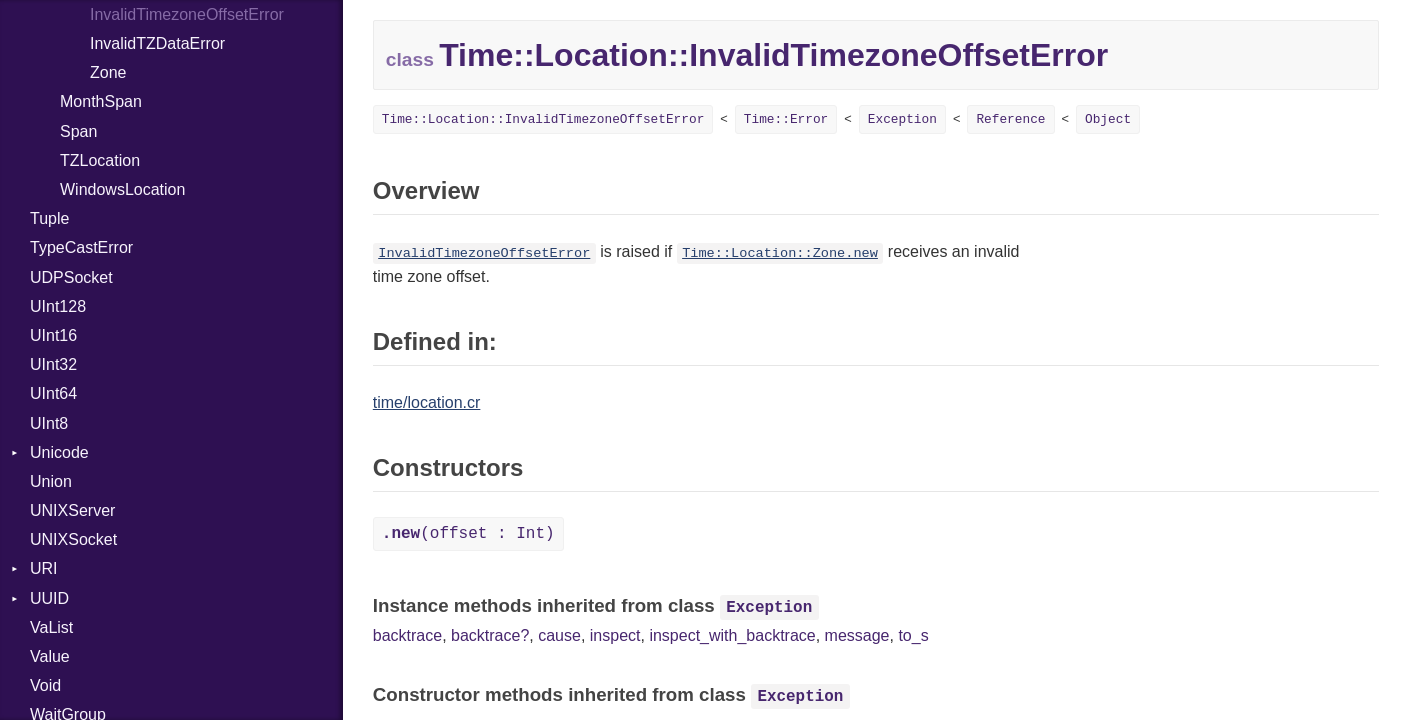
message (857, 635)
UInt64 (53, 393)
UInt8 (49, 423)
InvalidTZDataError (157, 43)
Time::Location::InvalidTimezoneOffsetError (543, 119)
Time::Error (786, 119)
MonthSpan (101, 101)
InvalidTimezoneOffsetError (484, 253)
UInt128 (58, 306)
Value (50, 656)
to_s (913, 635)
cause (559, 635)
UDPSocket (71, 277)
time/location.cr (427, 402)
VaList (51, 627)
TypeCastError (81, 247)
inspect (615, 635)
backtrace (407, 635)
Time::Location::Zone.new (780, 253)
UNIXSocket (73, 539)
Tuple (49, 218)
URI (44, 568)
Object (1108, 119)
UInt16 (53, 335)
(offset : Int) (468, 534)
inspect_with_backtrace (732, 635)
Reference (1010, 119)
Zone (108, 72)
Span (78, 131)
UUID (49, 598)
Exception (902, 119)
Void (45, 685)
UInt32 (53, 364)
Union (51, 481)
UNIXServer (72, 510)
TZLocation (100, 160)
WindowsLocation (122, 189)
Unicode (59, 452)
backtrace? (490, 635)
